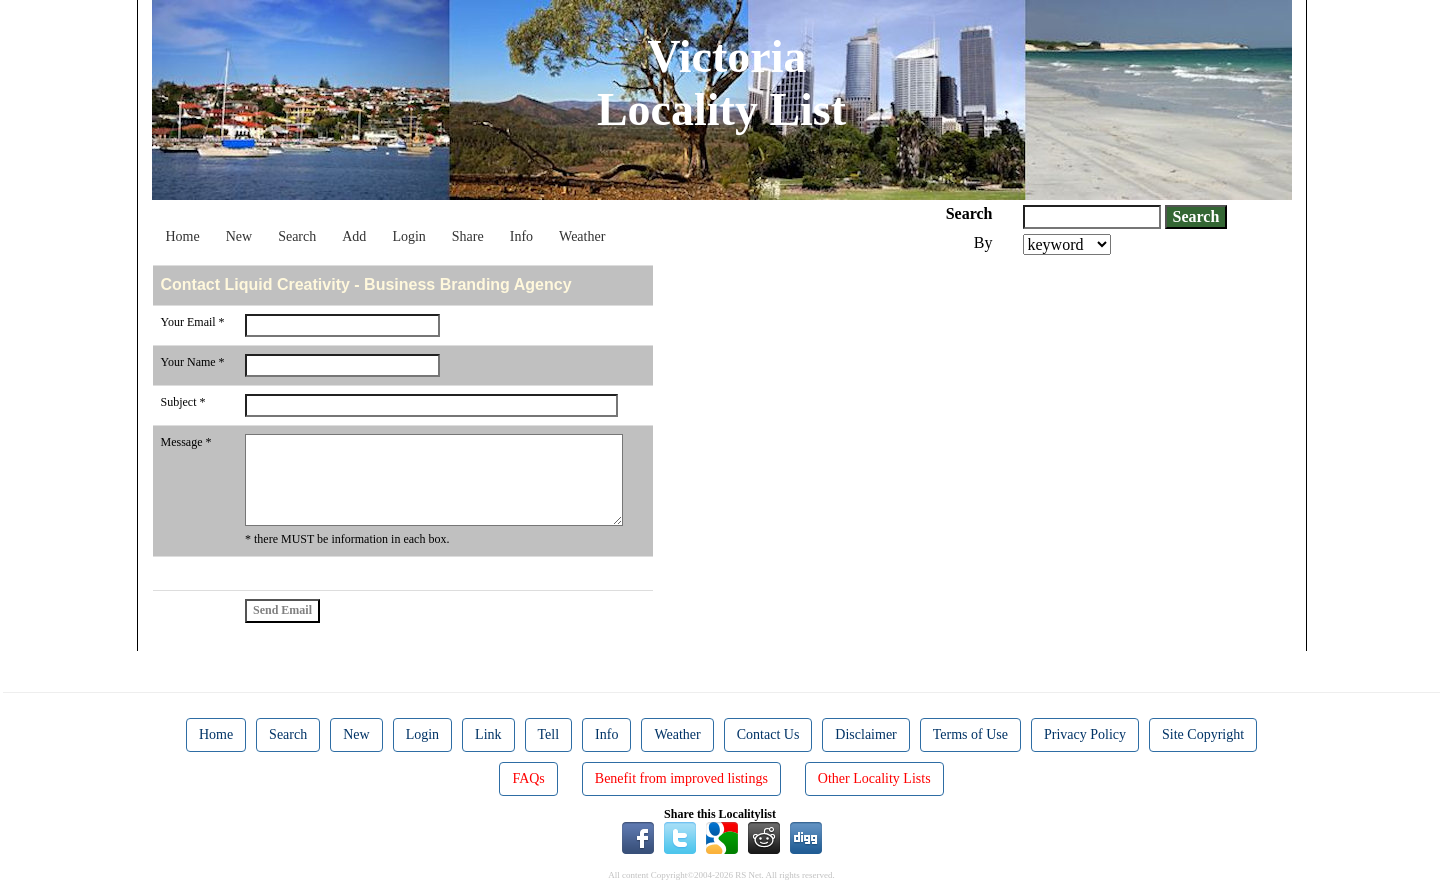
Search (297, 236)
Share (468, 236)
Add (354, 236)
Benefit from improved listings (681, 778)
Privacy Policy (1085, 734)
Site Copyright (1203, 734)
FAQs (528, 778)
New (239, 236)
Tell (549, 734)
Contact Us (768, 734)
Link (488, 734)
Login (408, 236)
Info (521, 236)
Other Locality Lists (874, 778)
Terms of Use (970, 734)
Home (183, 236)
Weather (582, 236)
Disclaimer (865, 734)
